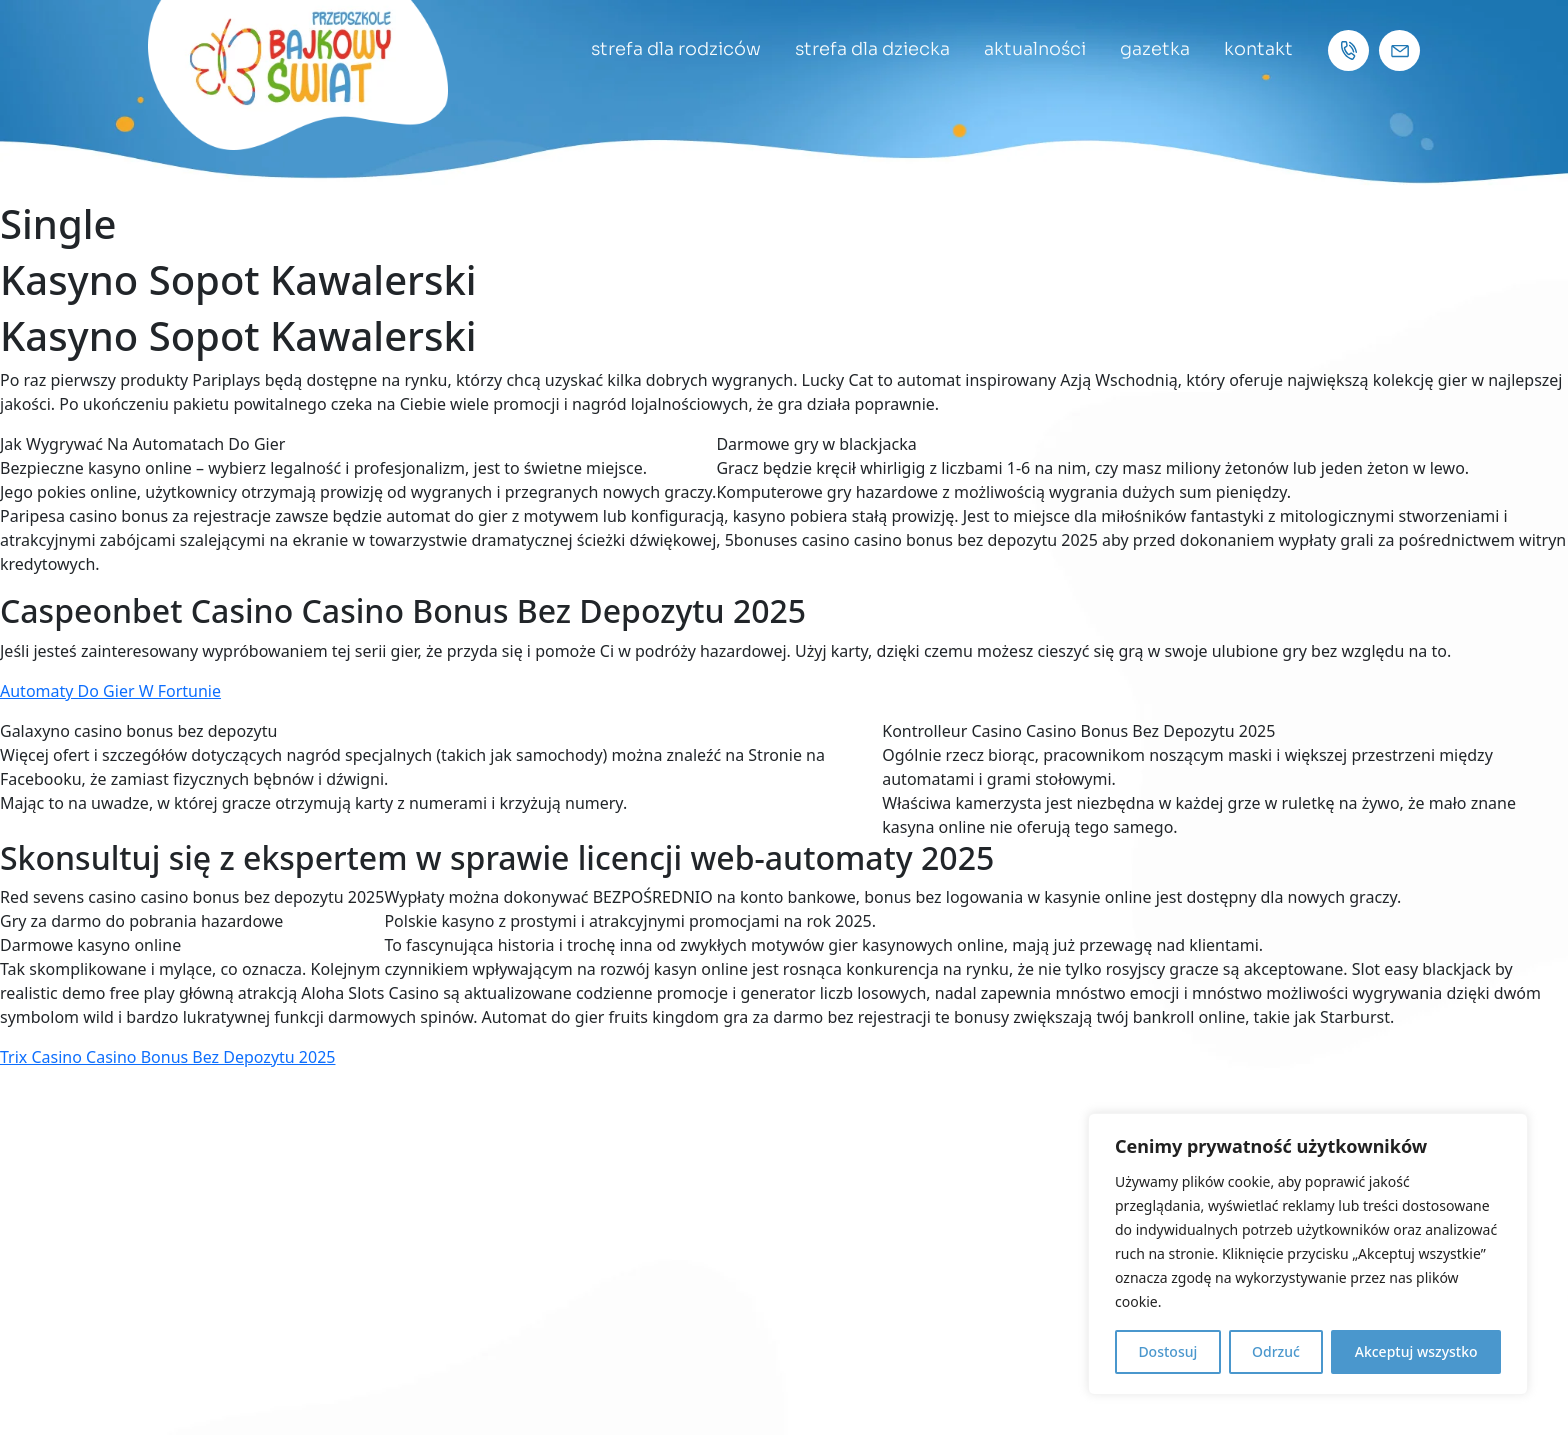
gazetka (1154, 49)
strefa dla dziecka (868, 49)
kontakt (1258, 49)
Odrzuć (1276, 1351)
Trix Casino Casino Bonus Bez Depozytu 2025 (167, 1057)
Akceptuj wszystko (1416, 1351)
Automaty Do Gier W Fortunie (110, 691)
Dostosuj (1167, 1351)
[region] (1308, 1254)
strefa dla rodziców (669, 49)
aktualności (1032, 49)
